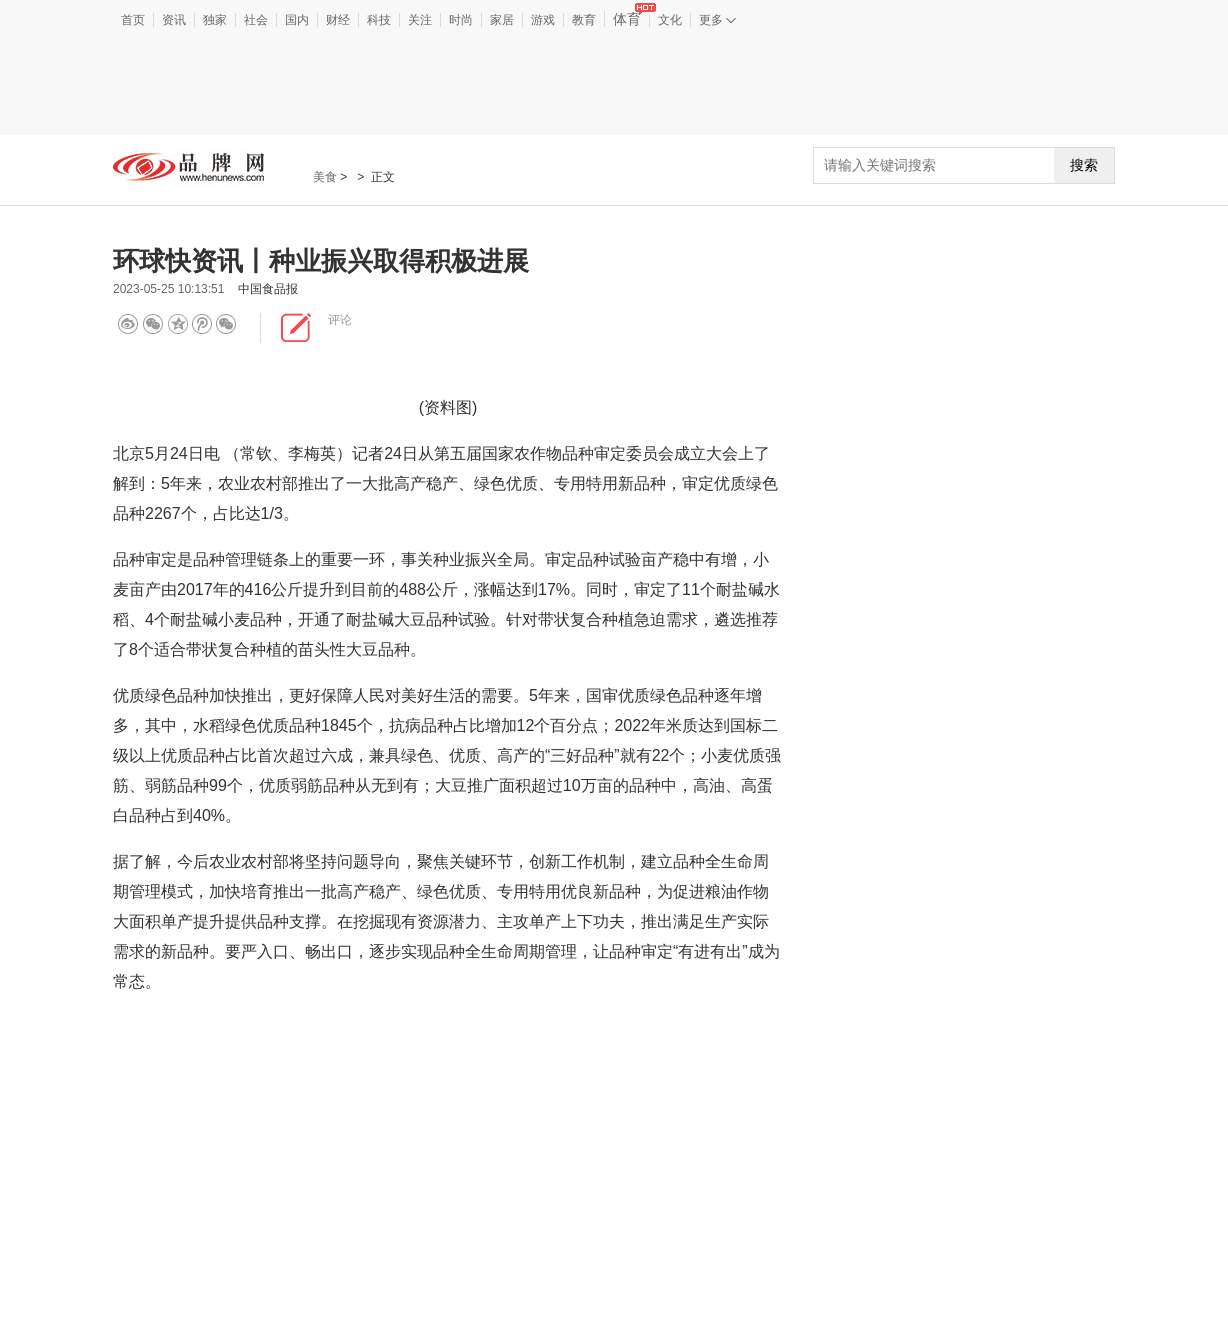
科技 (379, 20)
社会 (256, 20)
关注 (420, 20)
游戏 (543, 20)
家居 (502, 20)
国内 (297, 20)
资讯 (174, 20)
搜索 (1084, 165)
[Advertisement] (614, 84)
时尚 (461, 20)
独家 (215, 20)
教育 (584, 20)
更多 (717, 20)
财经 (338, 20)
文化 (670, 20)
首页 (133, 20)
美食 (325, 177)
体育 (631, 19)
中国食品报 (268, 289)
